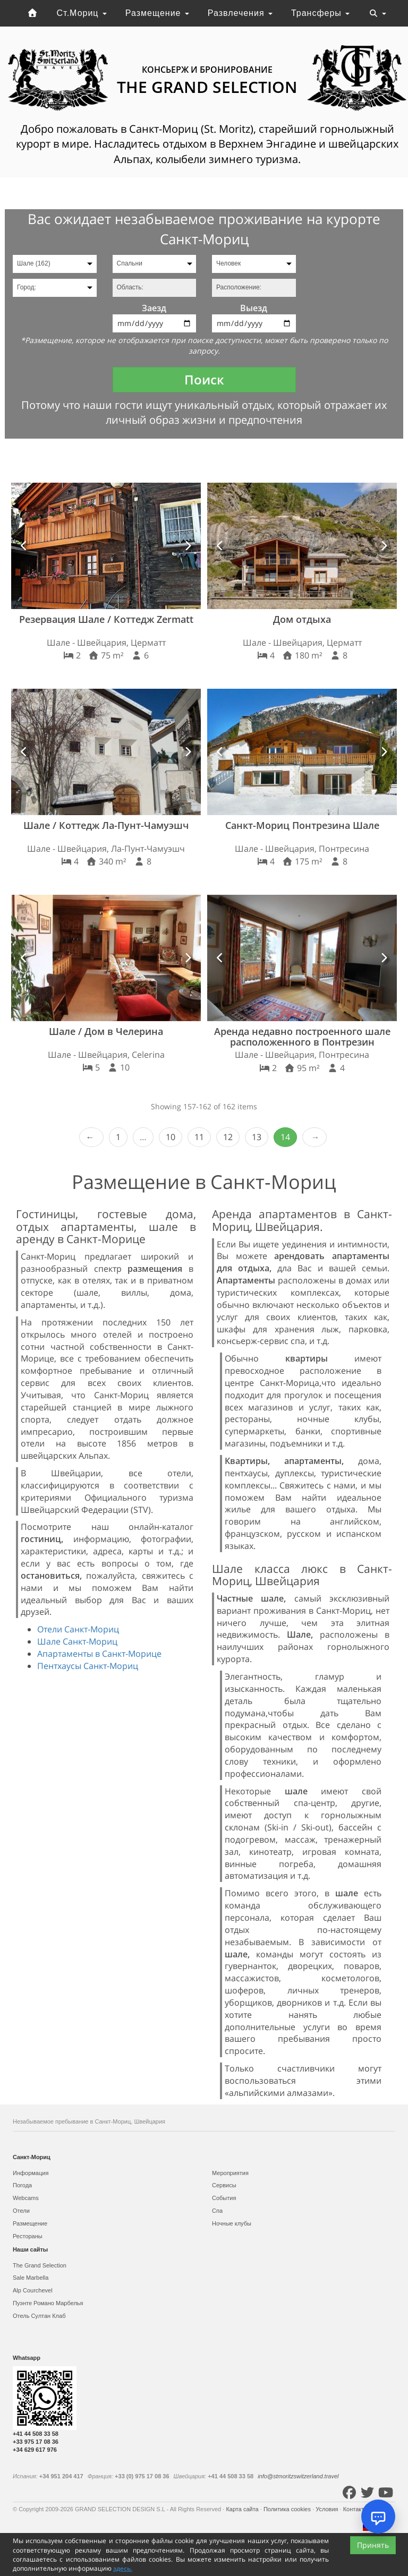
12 (228, 1137)
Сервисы (224, 2185)
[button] (24, 546)
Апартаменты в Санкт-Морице (99, 1653)
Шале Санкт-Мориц (77, 1641)
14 (285, 1137)
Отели (21, 2210)
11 (199, 1137)
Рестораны (27, 2236)
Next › (314, 1137)
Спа (217, 2210)
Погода (22, 2185)
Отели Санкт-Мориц (78, 1629)
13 (256, 1137)
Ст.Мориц (82, 13)
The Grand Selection (39, 2265)
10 (170, 1137)
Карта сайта (243, 2509)
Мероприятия (230, 2173)
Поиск (204, 379)
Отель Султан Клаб (39, 2316)
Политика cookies (288, 2509)
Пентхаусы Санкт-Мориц (87, 1666)
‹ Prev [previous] (91, 1137)
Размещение (157, 13)
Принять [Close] (373, 2545)
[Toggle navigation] (377, 13)
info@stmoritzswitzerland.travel (298, 2476)
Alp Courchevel (33, 2290)
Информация (30, 2173)
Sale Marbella (30, 2277)
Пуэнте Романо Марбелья (48, 2303)
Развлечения (240, 13)
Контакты (356, 2509)
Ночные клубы (231, 2223)
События (224, 2198)
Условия (327, 2509)
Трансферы (320, 13)
